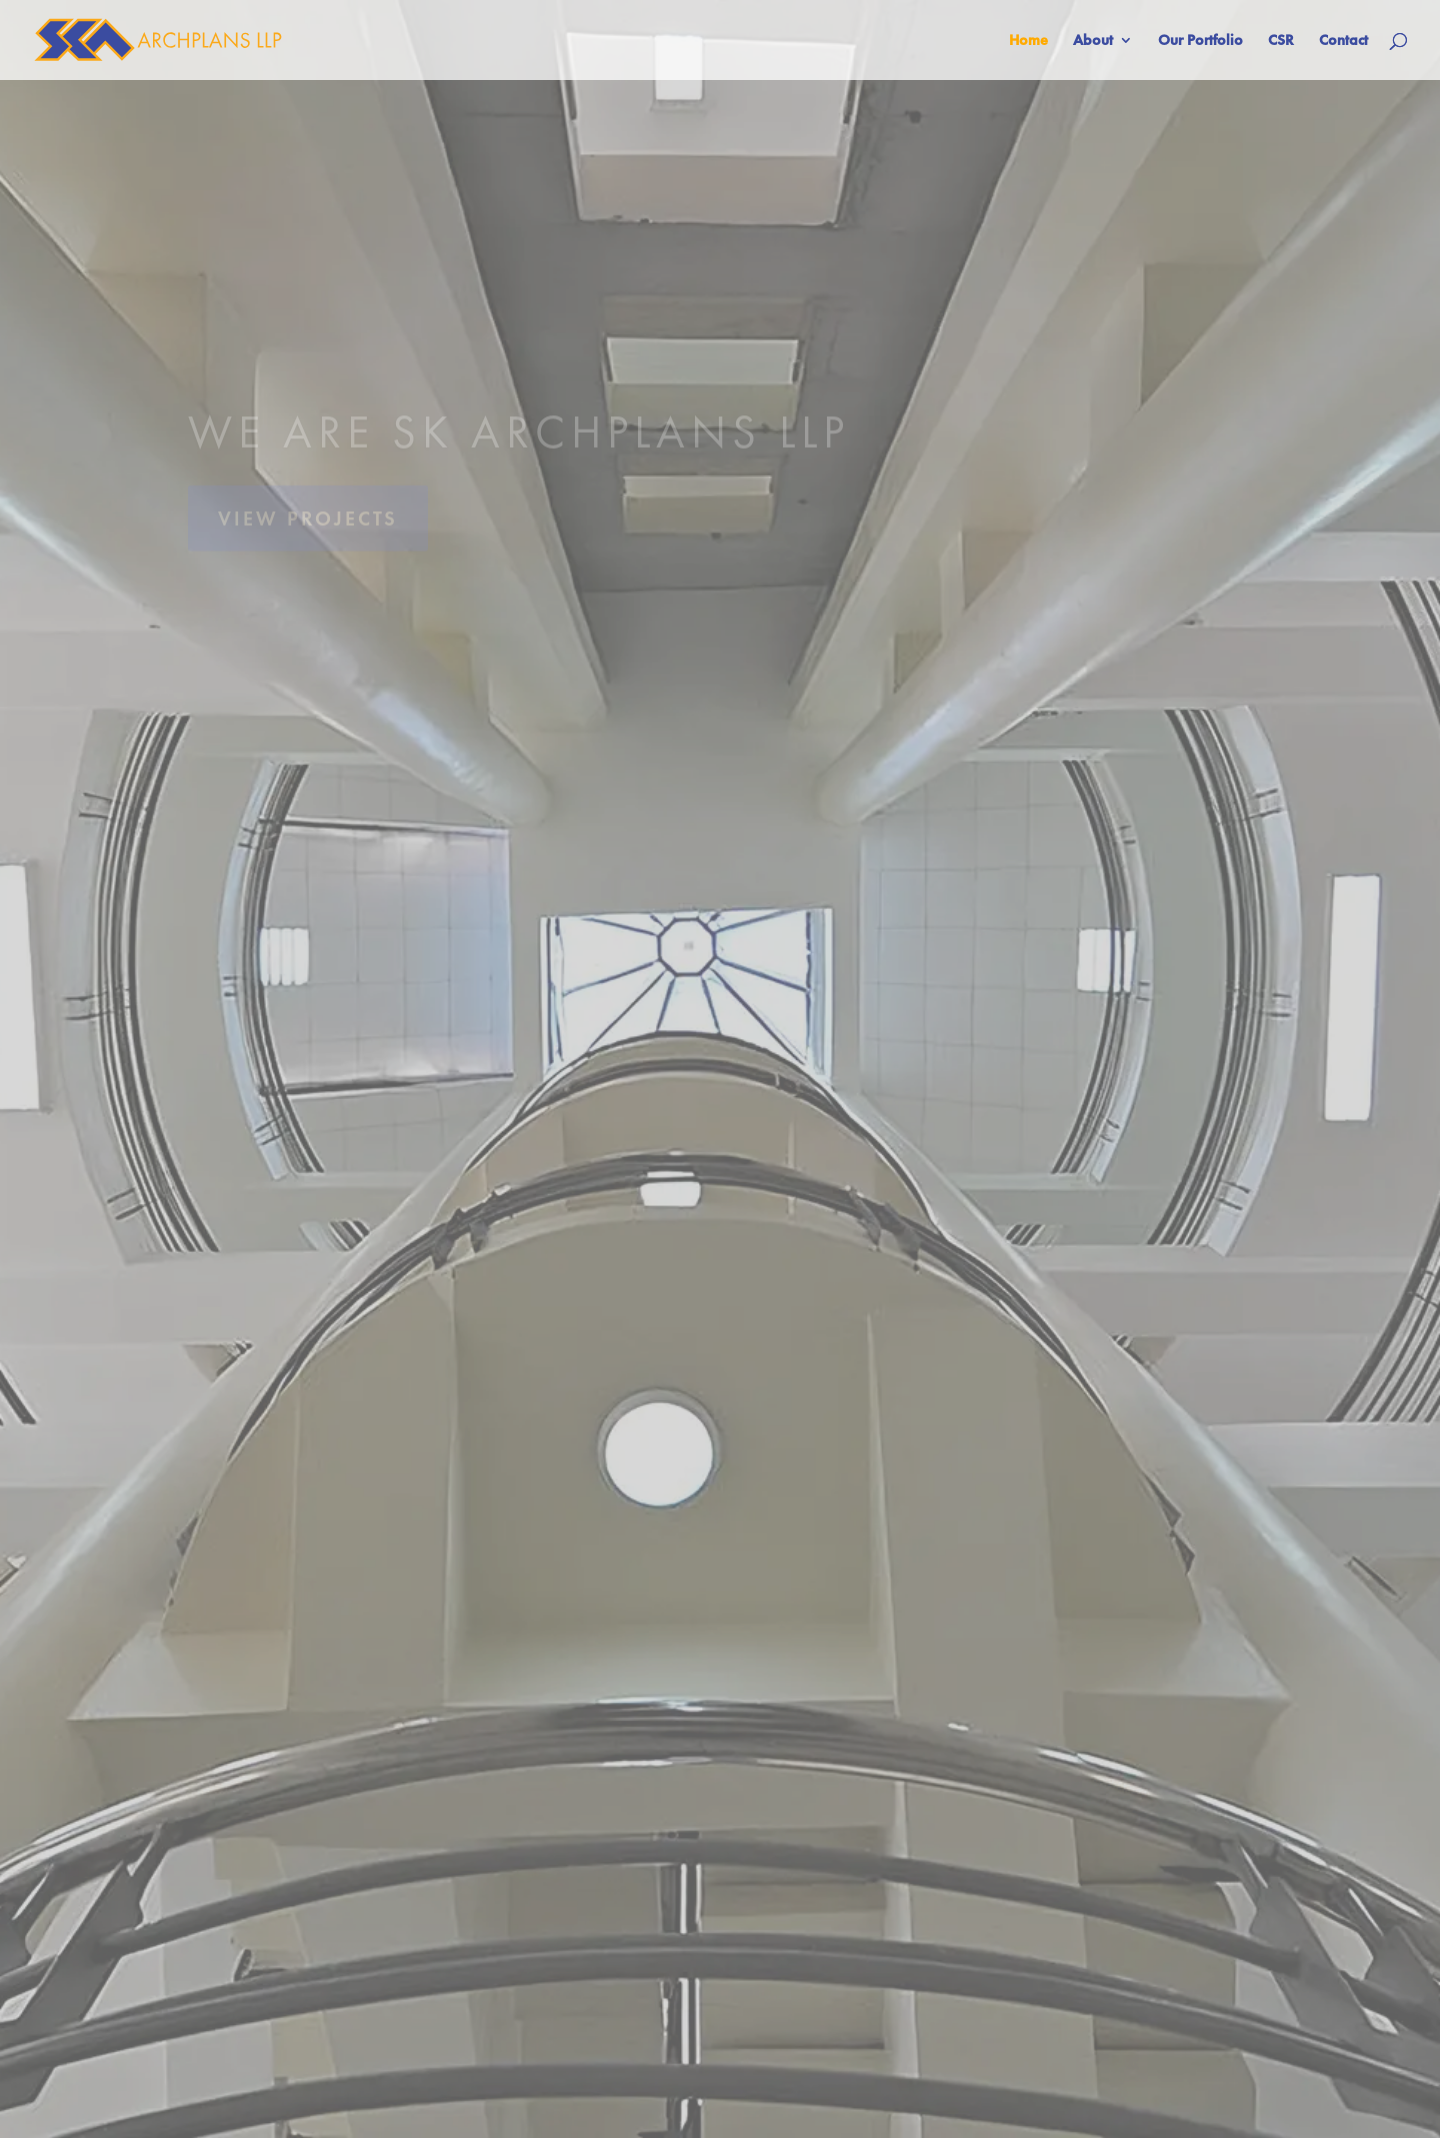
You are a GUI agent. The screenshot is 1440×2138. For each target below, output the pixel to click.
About (1093, 41)
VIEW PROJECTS (308, 531)
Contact (1343, 41)
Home (1028, 41)
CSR (1281, 41)
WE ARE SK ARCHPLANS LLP (519, 444)
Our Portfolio (1200, 41)
